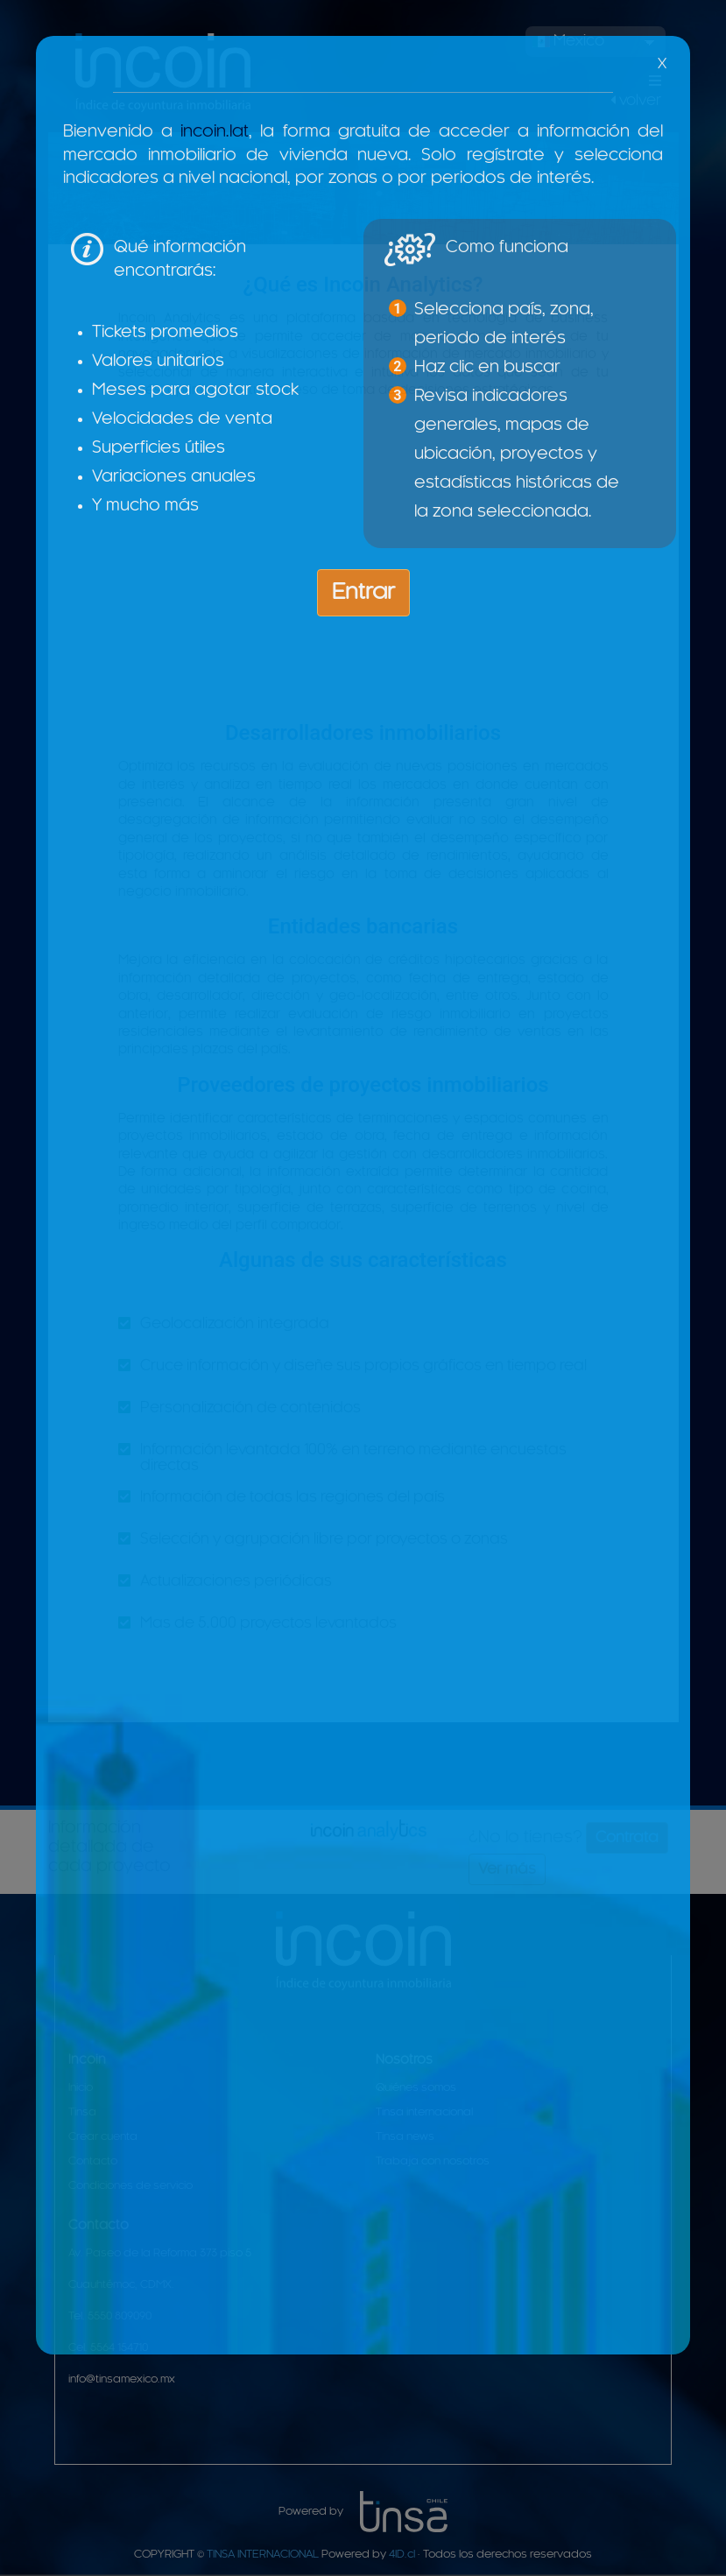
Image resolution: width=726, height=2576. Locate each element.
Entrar (363, 592)
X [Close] (662, 64)
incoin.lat (214, 131)
